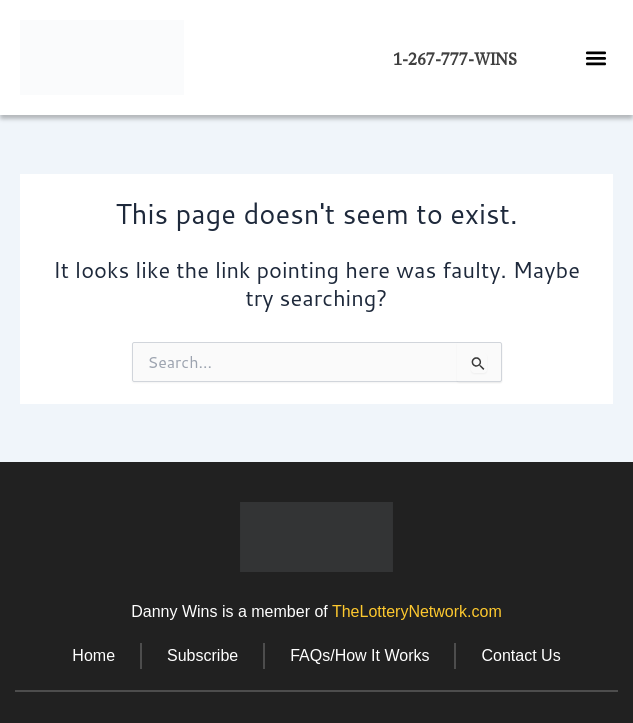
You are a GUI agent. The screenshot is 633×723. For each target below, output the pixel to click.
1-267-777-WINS (455, 59)
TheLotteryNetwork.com (417, 611)
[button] (596, 57)
